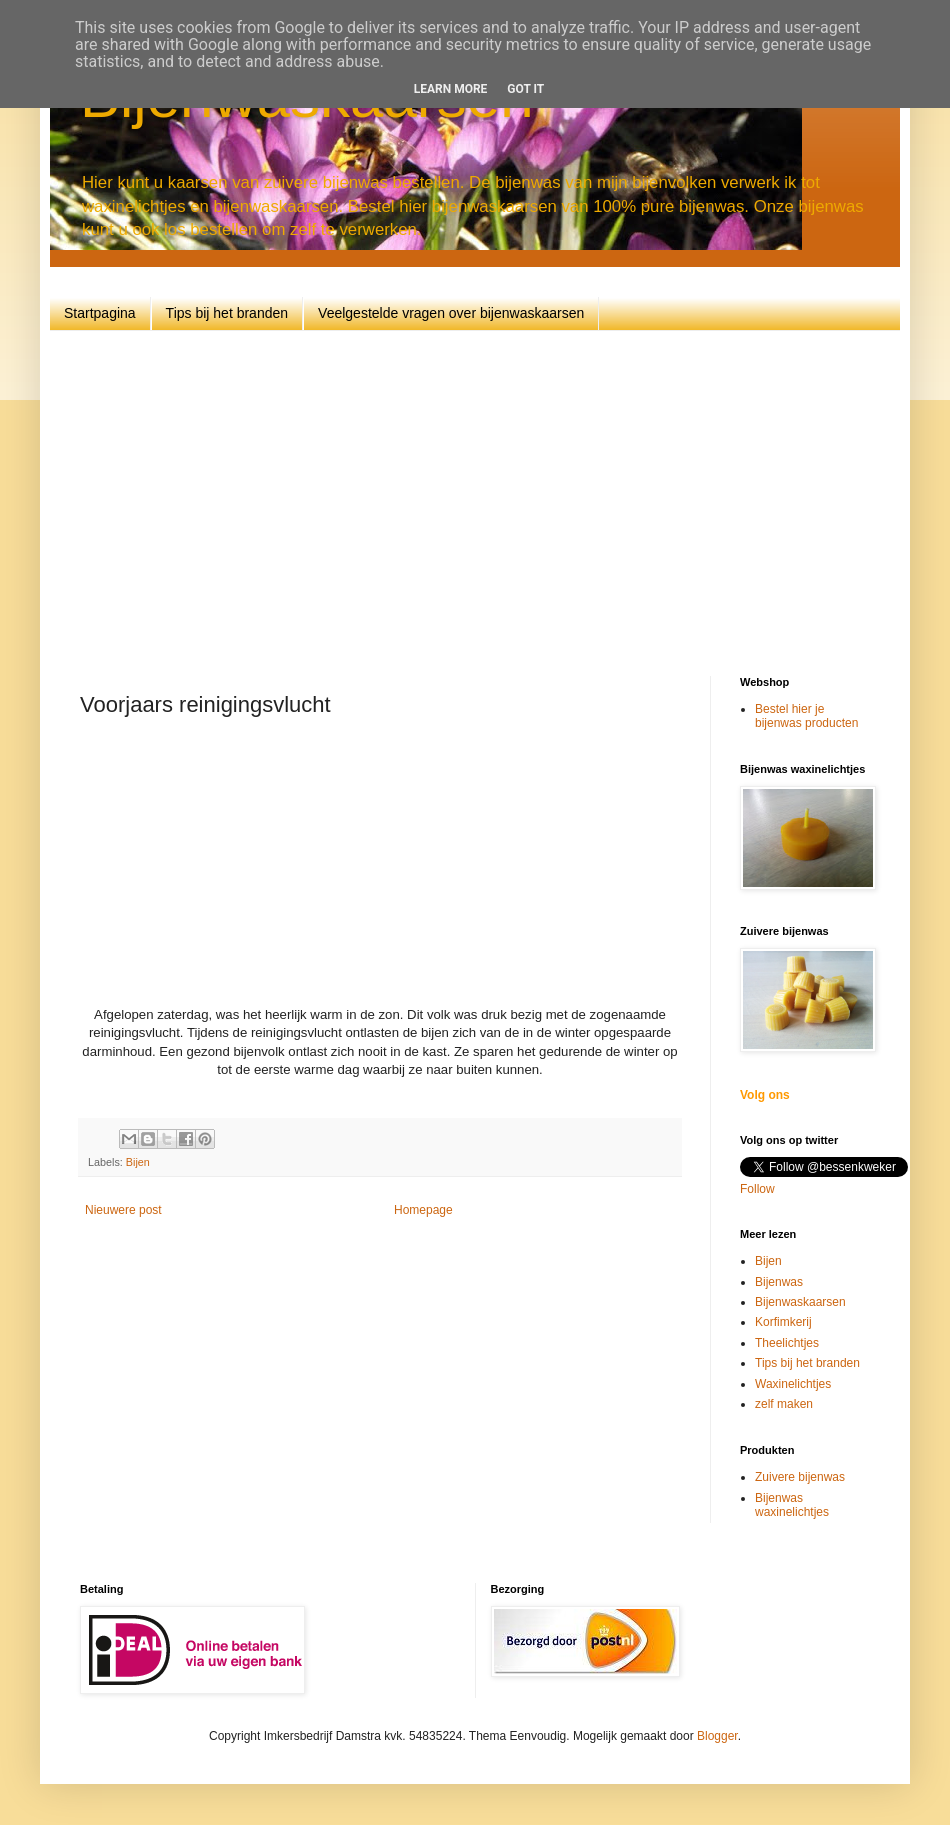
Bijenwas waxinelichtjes (792, 1505)
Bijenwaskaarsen (800, 1302)
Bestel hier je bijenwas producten (806, 716)
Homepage (423, 1210)
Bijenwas (779, 1282)
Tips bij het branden (227, 313)
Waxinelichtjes (793, 1384)
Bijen (138, 1162)
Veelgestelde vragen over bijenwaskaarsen (451, 313)
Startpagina (100, 313)
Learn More (451, 89)
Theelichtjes (787, 1343)
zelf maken (784, 1404)
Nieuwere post (123, 1210)
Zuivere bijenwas (800, 1477)
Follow (757, 1189)
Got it (525, 89)
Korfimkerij (783, 1322)
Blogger (717, 1736)
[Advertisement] (507, 501)
